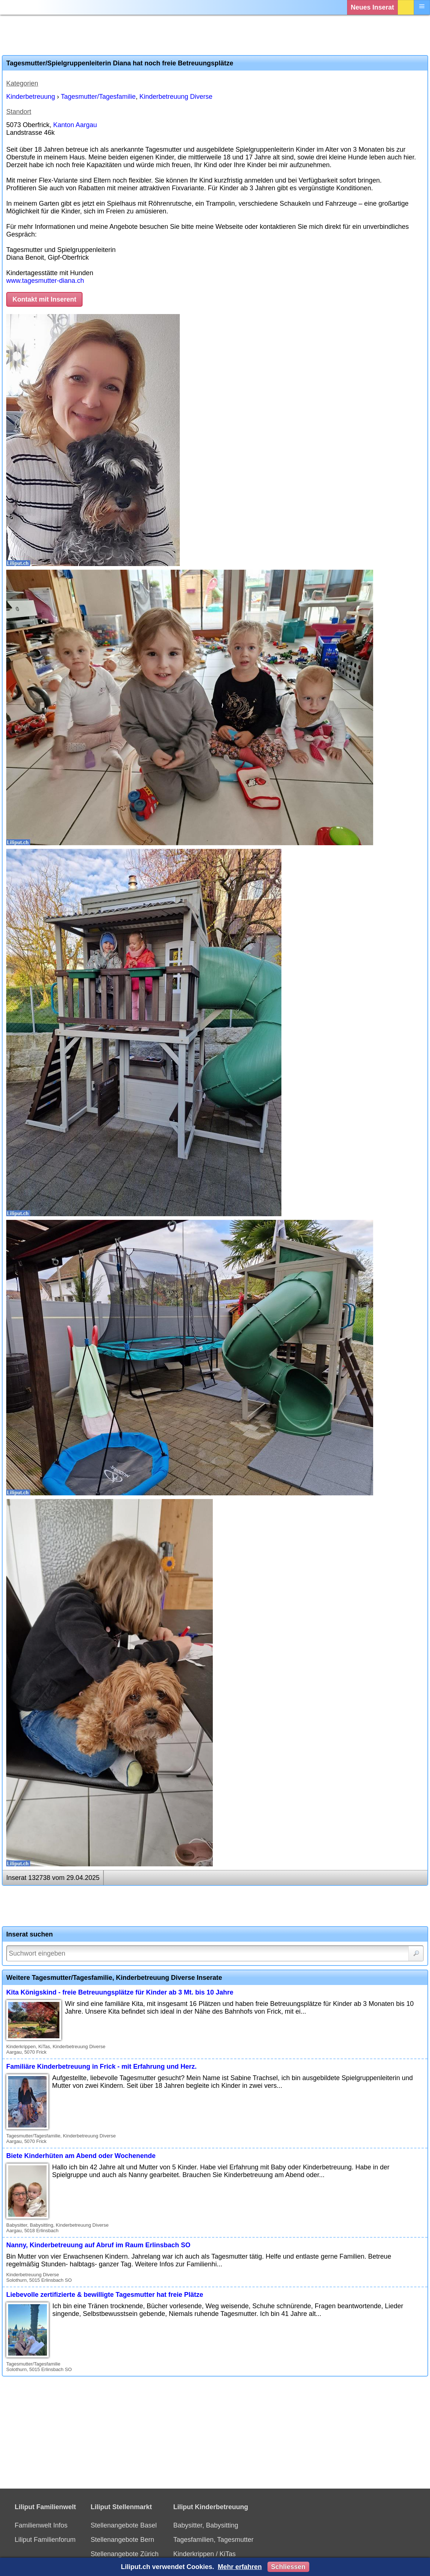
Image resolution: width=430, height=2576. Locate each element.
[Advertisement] (215, 34)
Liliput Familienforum (45, 2539)
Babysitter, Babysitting (205, 2525)
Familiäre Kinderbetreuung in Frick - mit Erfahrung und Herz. (101, 2066)
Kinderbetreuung (30, 96)
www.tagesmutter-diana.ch (45, 280)
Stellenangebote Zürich (124, 2554)
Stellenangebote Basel (124, 2525)
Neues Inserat (372, 7)
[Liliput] (20, 7)
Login (406, 7)
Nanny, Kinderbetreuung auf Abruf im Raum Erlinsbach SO (98, 2245)
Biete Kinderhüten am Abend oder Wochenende (81, 2155)
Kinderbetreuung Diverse (175, 96)
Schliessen (288, 2566)
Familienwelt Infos (41, 2525)
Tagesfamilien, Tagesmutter (213, 2539)
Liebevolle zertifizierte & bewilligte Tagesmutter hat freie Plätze (104, 2294)
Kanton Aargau (75, 125)
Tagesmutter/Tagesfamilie (98, 96)
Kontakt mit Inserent (44, 299)
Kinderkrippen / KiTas (204, 2554)
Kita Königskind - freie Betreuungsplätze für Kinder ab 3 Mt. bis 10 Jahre (119, 1992)
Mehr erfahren (240, 2566)
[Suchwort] (215, 1953)
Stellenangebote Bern (122, 2539)
